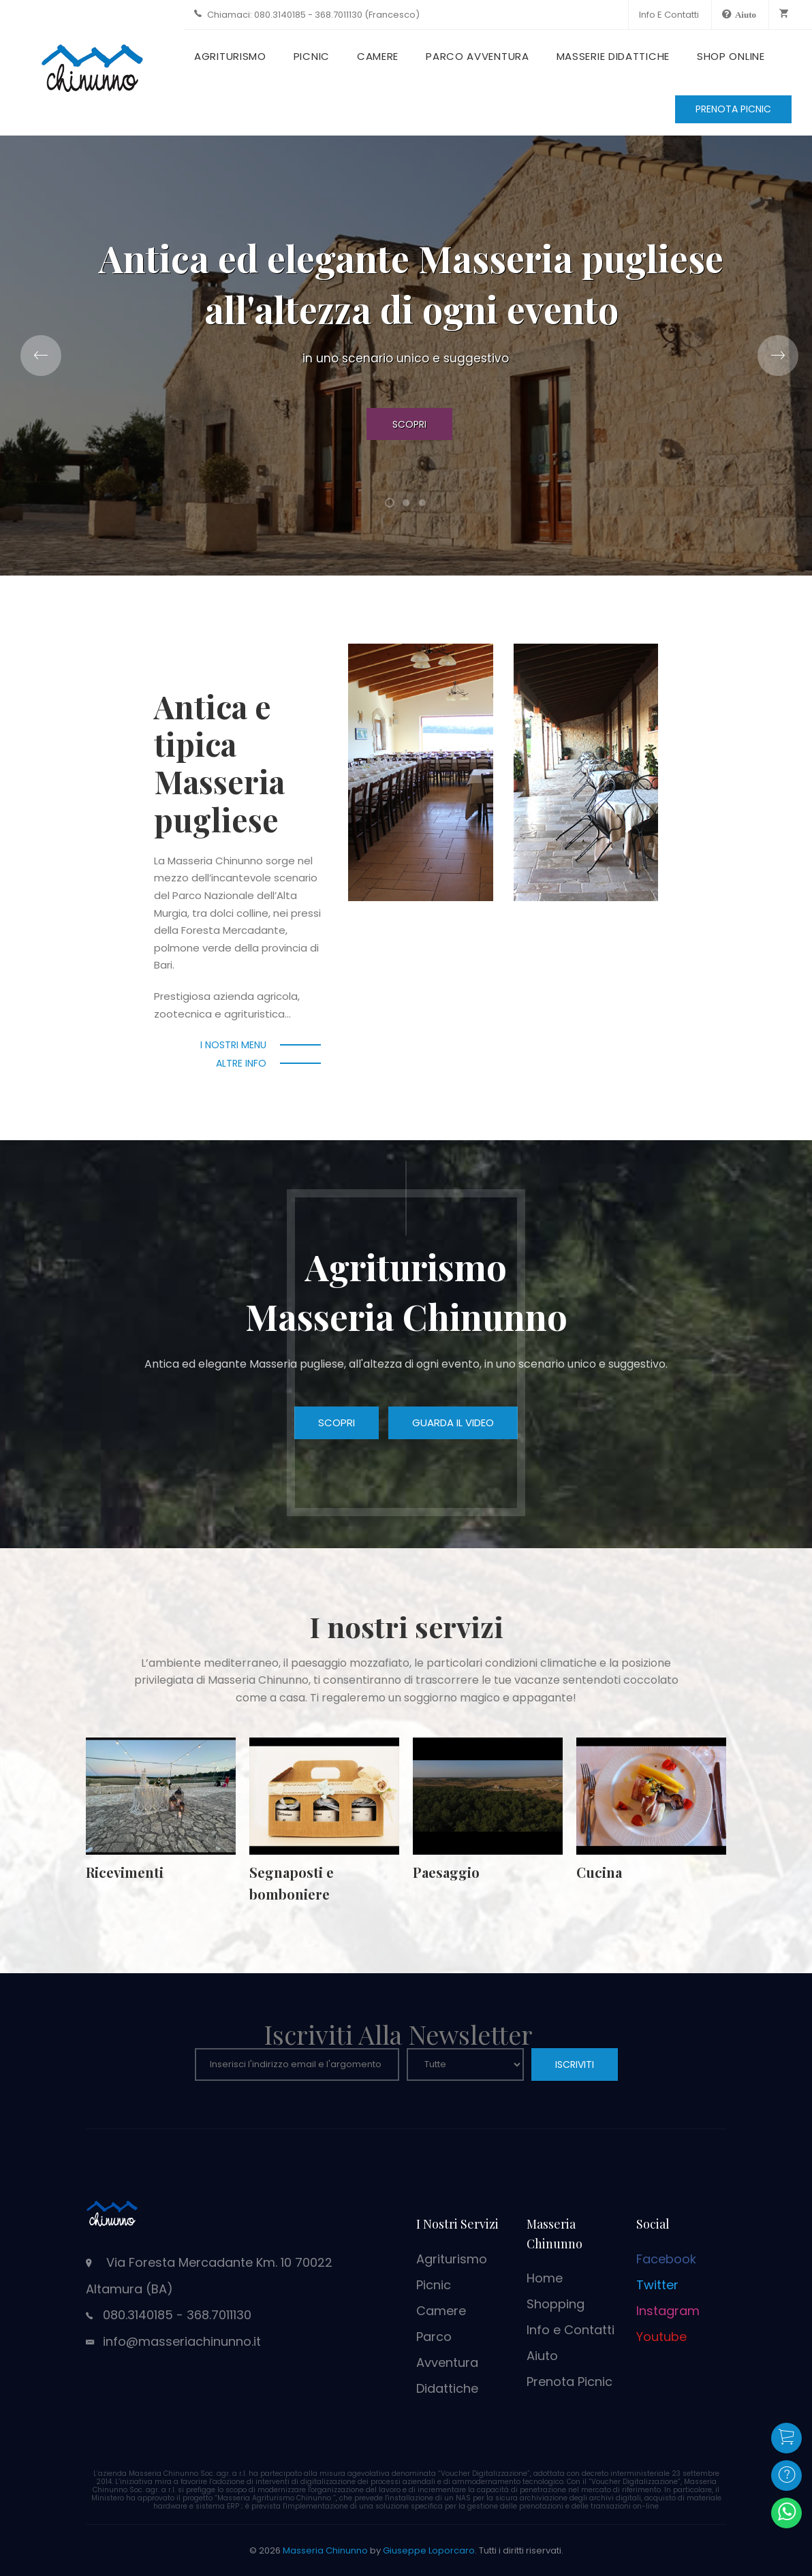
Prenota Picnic (569, 2381)
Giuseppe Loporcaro (429, 2550)
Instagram (668, 2310)
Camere (378, 56)
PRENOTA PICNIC (733, 109)
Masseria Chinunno (325, 2550)
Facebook (666, 2258)
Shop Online (731, 56)
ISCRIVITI (574, 2064)
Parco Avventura (477, 56)
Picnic (312, 56)
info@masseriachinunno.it (182, 2341)
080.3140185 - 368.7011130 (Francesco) (337, 14)
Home (545, 2278)
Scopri (409, 424)
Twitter (657, 2284)
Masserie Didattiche (613, 56)
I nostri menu (233, 1045)
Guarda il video (453, 1422)
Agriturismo (230, 56)
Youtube (661, 2336)
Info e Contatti (669, 14)
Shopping (555, 2303)
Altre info (241, 1063)
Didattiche (447, 2388)
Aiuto (542, 2355)
